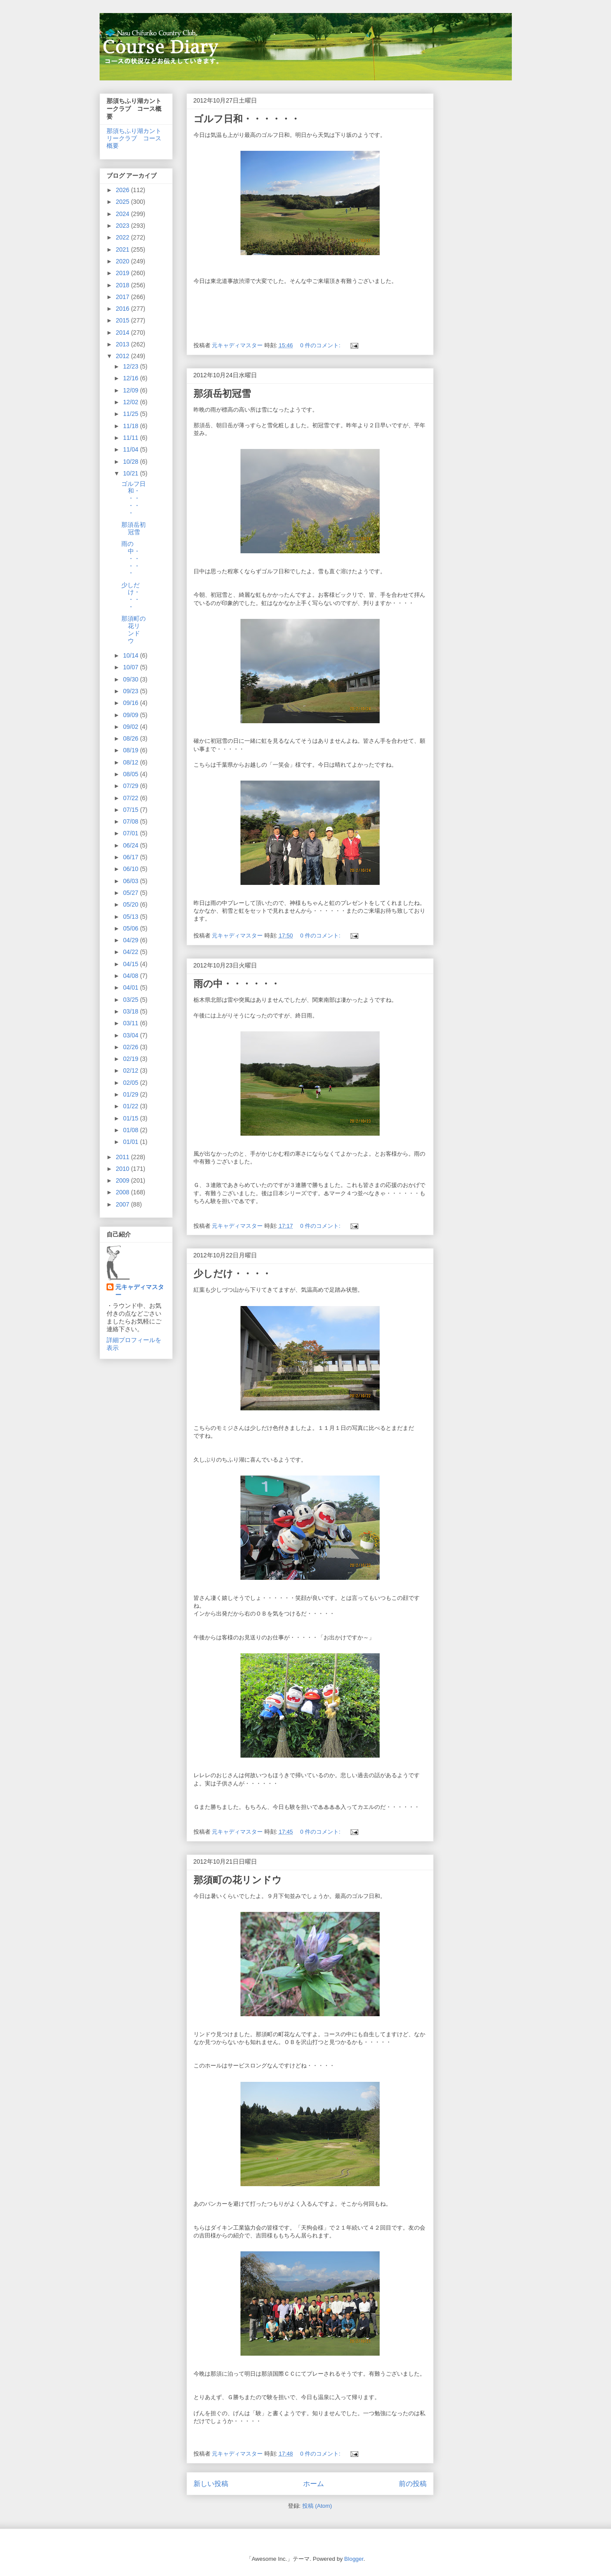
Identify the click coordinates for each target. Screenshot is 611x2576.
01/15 (131, 1118)
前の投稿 (413, 2483)
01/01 (131, 1141)
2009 (123, 1180)
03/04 (131, 1035)
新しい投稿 (211, 2483)
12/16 (131, 378)
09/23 (131, 691)
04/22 (131, 951)
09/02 (131, 726)
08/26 (131, 738)
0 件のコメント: (321, 345)
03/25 (131, 999)
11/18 (131, 425)
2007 (123, 1204)
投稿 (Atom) (317, 2506)
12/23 (131, 366)
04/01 (131, 987)
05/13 (131, 916)
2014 (123, 332)
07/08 (131, 821)
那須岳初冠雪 (222, 393)
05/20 (131, 904)
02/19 (131, 1058)
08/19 (131, 750)
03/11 (131, 1023)
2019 (123, 272)
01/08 (131, 1130)
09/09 (131, 714)
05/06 (131, 928)
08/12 (131, 762)
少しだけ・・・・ (232, 1273)
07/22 (131, 797)
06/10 (131, 868)
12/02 (131, 402)
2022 (123, 237)
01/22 (131, 1106)
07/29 (131, 785)
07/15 (131, 809)
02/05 (131, 1082)
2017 (123, 296)
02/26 (131, 1047)
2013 (123, 344)
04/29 (131, 940)
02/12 (131, 1070)
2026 (123, 189)
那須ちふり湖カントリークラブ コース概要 (134, 138)
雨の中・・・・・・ (237, 983)
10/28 (131, 461)
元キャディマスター (139, 1290)
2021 (123, 249)
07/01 (131, 833)
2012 (123, 355)
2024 (123, 213)
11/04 (131, 449)
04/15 (131, 964)
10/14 (131, 655)
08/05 (131, 774)
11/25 (131, 413)
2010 (123, 1168)
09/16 (131, 702)
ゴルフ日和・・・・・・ (247, 118)
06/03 (131, 881)
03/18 (131, 1011)
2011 (123, 1156)
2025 (123, 201)
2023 (123, 225)
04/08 (131, 975)
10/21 (131, 473)
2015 (123, 320)
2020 (123, 261)
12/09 (131, 390)
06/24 (131, 845)
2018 (123, 285)
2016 (123, 308)
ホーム (313, 2483)
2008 (123, 1192)
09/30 (131, 679)
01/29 (131, 1094)
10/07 (131, 667)
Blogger (354, 2559)
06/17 (131, 857)
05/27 (131, 892)
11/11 (131, 437)
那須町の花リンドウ (238, 1880)
